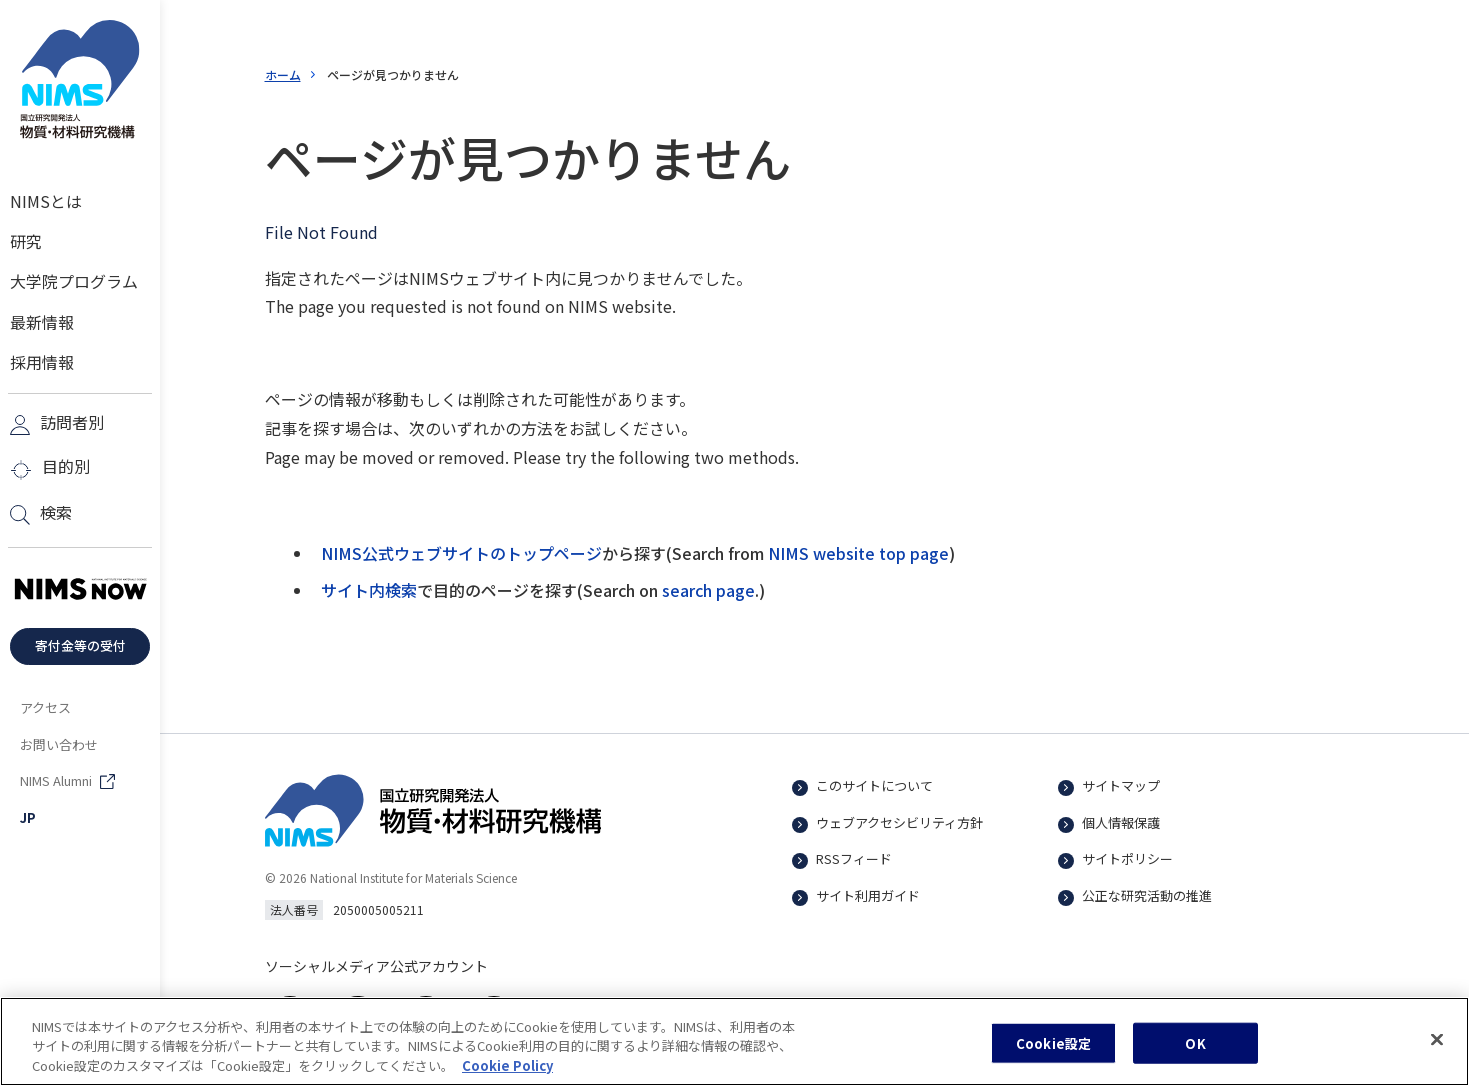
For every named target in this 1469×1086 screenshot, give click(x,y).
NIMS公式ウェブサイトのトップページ (461, 553)
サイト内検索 (369, 590)
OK (1195, 1055)
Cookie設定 (1053, 1055)
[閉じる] (1437, 1052)
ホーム (283, 74)
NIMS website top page (858, 553)
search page (708, 590)
